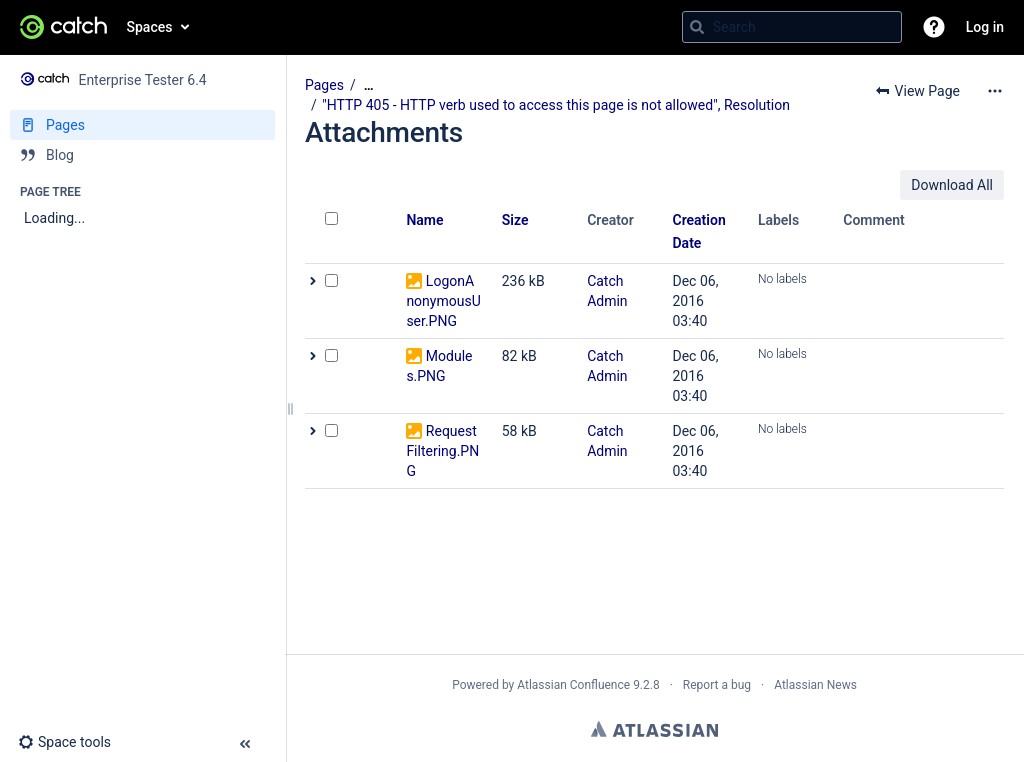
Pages (324, 85)
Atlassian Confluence (573, 685)
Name (424, 220)
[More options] (995, 91)
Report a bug (717, 685)
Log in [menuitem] (985, 27)
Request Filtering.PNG (442, 451)
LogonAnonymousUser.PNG (443, 301)
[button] (934, 27)
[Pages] (142, 125)
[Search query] (792, 27)
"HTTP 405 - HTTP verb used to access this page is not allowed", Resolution (556, 105)
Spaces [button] (150, 27)
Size (515, 220)
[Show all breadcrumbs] (369, 85)
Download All (952, 185)
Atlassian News (815, 685)
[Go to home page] (63, 27)
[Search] (697, 27)
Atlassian (654, 729)
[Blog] (142, 155)
